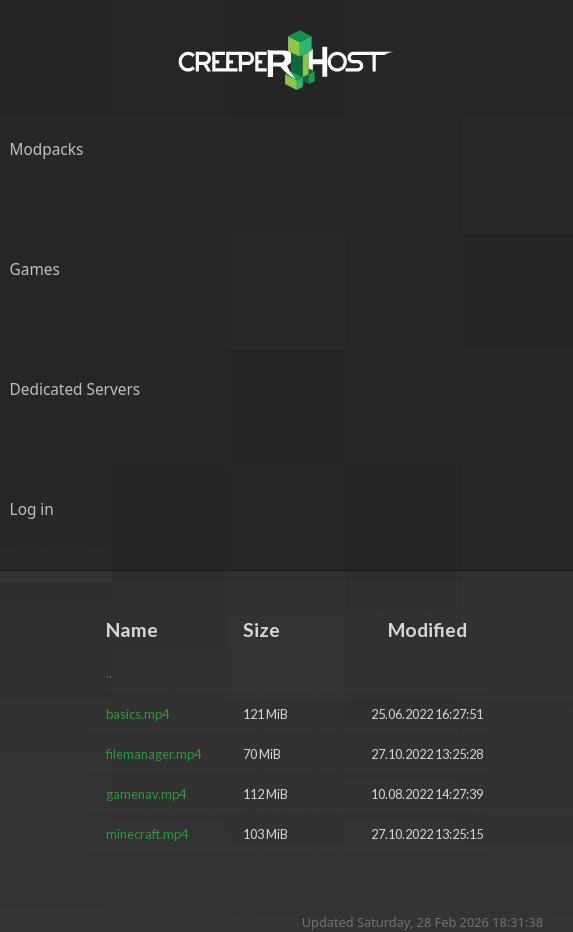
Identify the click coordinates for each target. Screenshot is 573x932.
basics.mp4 (137, 714)
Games (35, 269)
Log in (32, 509)
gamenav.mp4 (146, 794)
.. (109, 673)
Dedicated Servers (75, 389)
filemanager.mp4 (153, 754)
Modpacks (47, 149)
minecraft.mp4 (147, 834)
